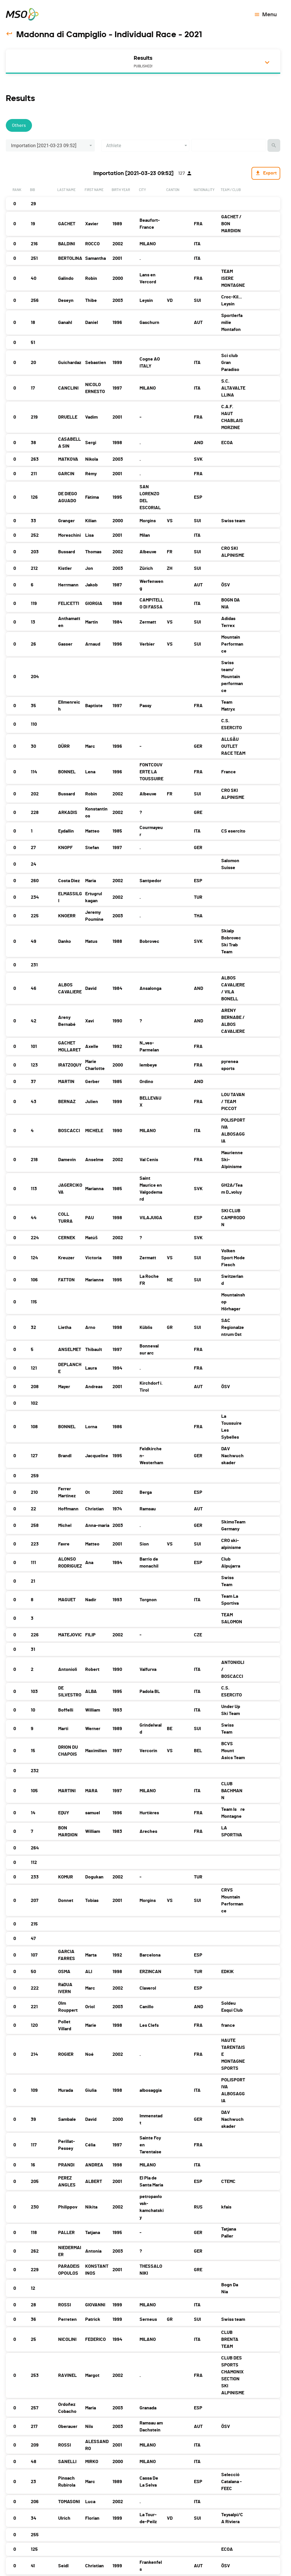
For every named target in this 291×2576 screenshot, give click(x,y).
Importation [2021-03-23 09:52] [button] (43, 145)
